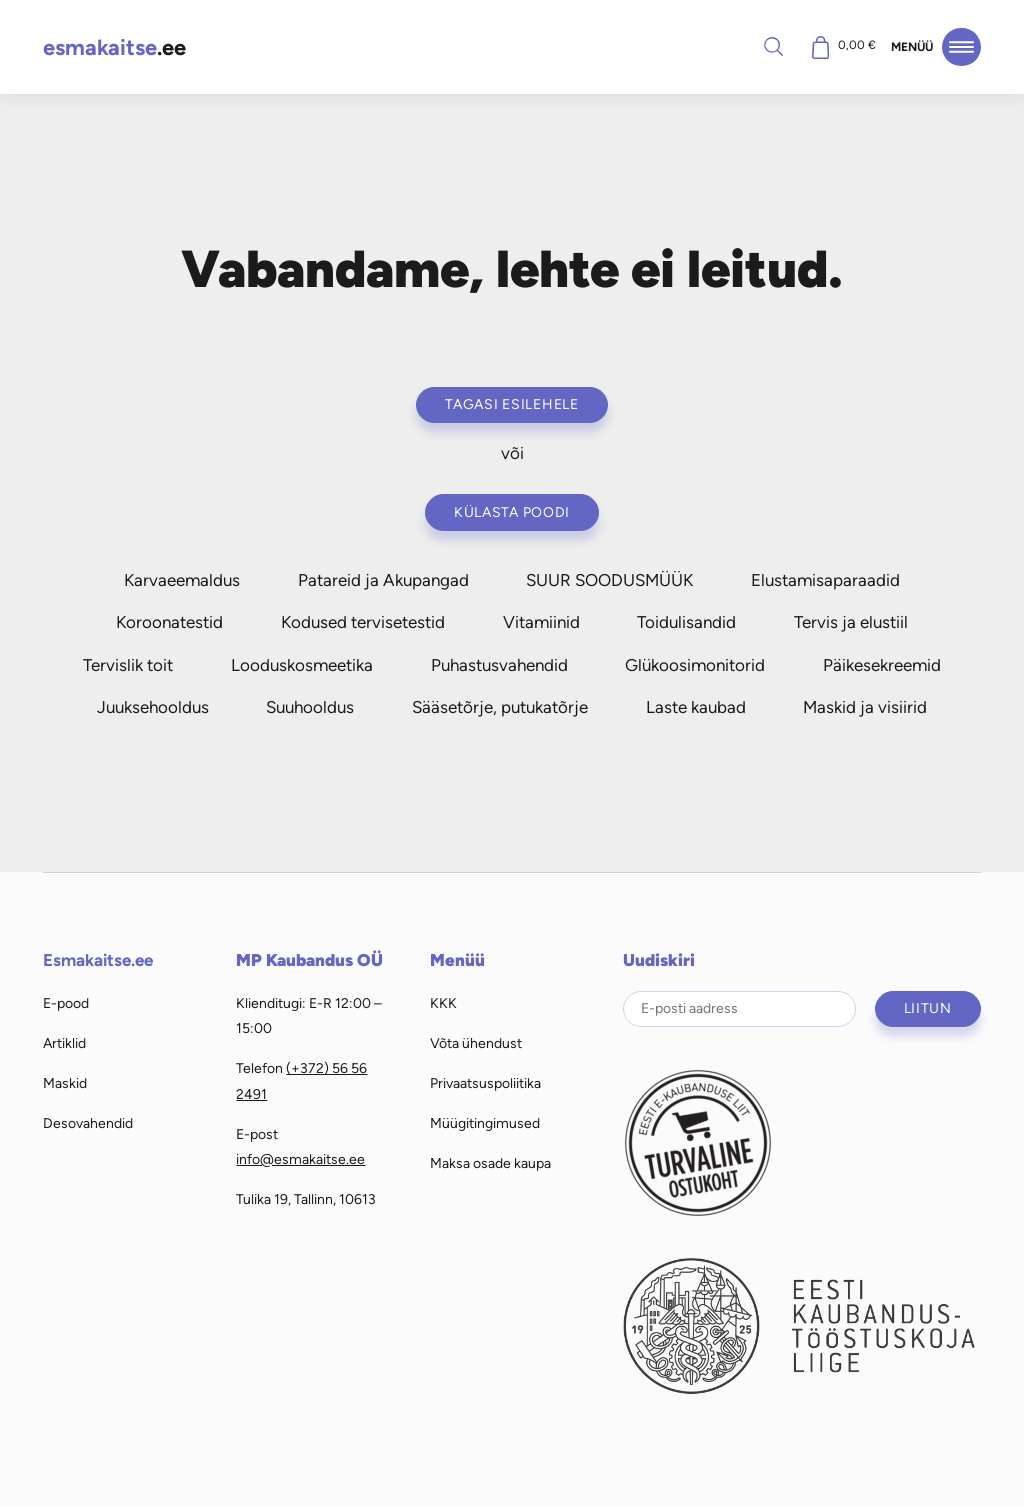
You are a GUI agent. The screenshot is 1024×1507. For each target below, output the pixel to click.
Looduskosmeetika (302, 665)
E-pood (66, 1003)
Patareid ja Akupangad (383, 580)
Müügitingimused (485, 1123)
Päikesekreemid (882, 665)
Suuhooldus (310, 707)
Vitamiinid (541, 622)
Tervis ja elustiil (851, 622)
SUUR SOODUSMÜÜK (609, 580)
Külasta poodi (512, 512)
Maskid (65, 1083)
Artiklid (64, 1043)
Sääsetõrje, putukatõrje (500, 707)
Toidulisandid (686, 622)
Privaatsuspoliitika (485, 1083)
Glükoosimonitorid (695, 665)
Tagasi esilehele (512, 404)
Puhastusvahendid (499, 665)
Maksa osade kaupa (490, 1163)
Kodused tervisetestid (363, 622)
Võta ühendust (476, 1043)
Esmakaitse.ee (98, 960)
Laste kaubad (696, 707)
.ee (114, 47)
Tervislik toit (128, 665)
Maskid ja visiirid (865, 707)
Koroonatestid (169, 622)
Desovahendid (88, 1123)
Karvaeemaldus (182, 580)
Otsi (773, 46)
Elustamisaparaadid (825, 580)
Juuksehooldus (153, 707)
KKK (443, 1003)
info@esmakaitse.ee (300, 1159)
